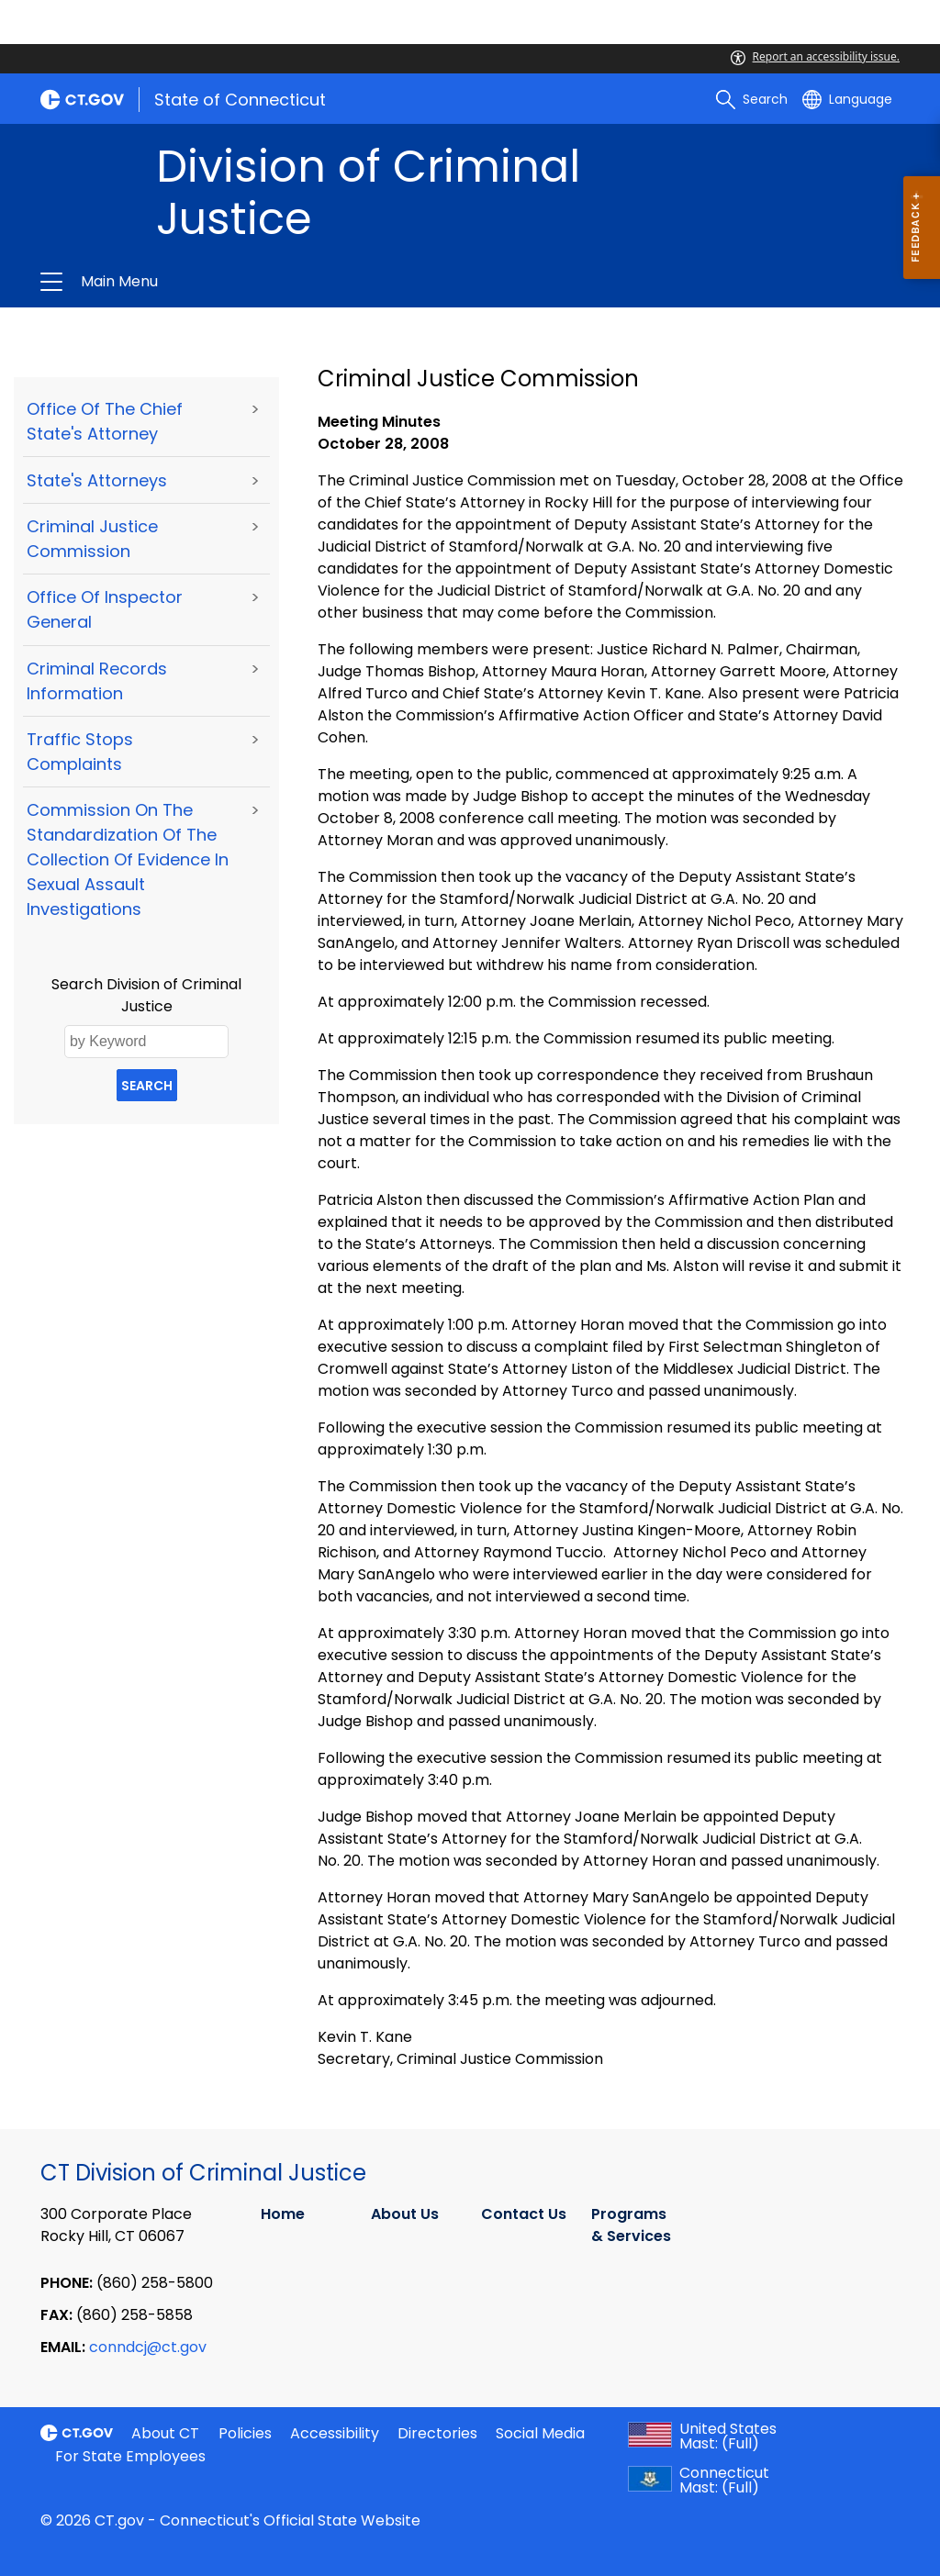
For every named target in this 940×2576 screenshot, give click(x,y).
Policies (245, 2433)
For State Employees (130, 2456)
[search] (752, 99)
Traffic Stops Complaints (80, 751)
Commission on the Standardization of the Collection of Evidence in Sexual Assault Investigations (128, 859)
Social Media (540, 2433)
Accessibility (334, 2433)
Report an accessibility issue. (815, 56)
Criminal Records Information (97, 681)
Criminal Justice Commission (92, 539)
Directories (437, 2433)
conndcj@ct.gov (148, 2347)
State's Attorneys (97, 480)
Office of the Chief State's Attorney (105, 421)
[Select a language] (847, 99)
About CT (165, 2433)
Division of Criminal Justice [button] (275, 281)
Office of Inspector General (105, 609)
